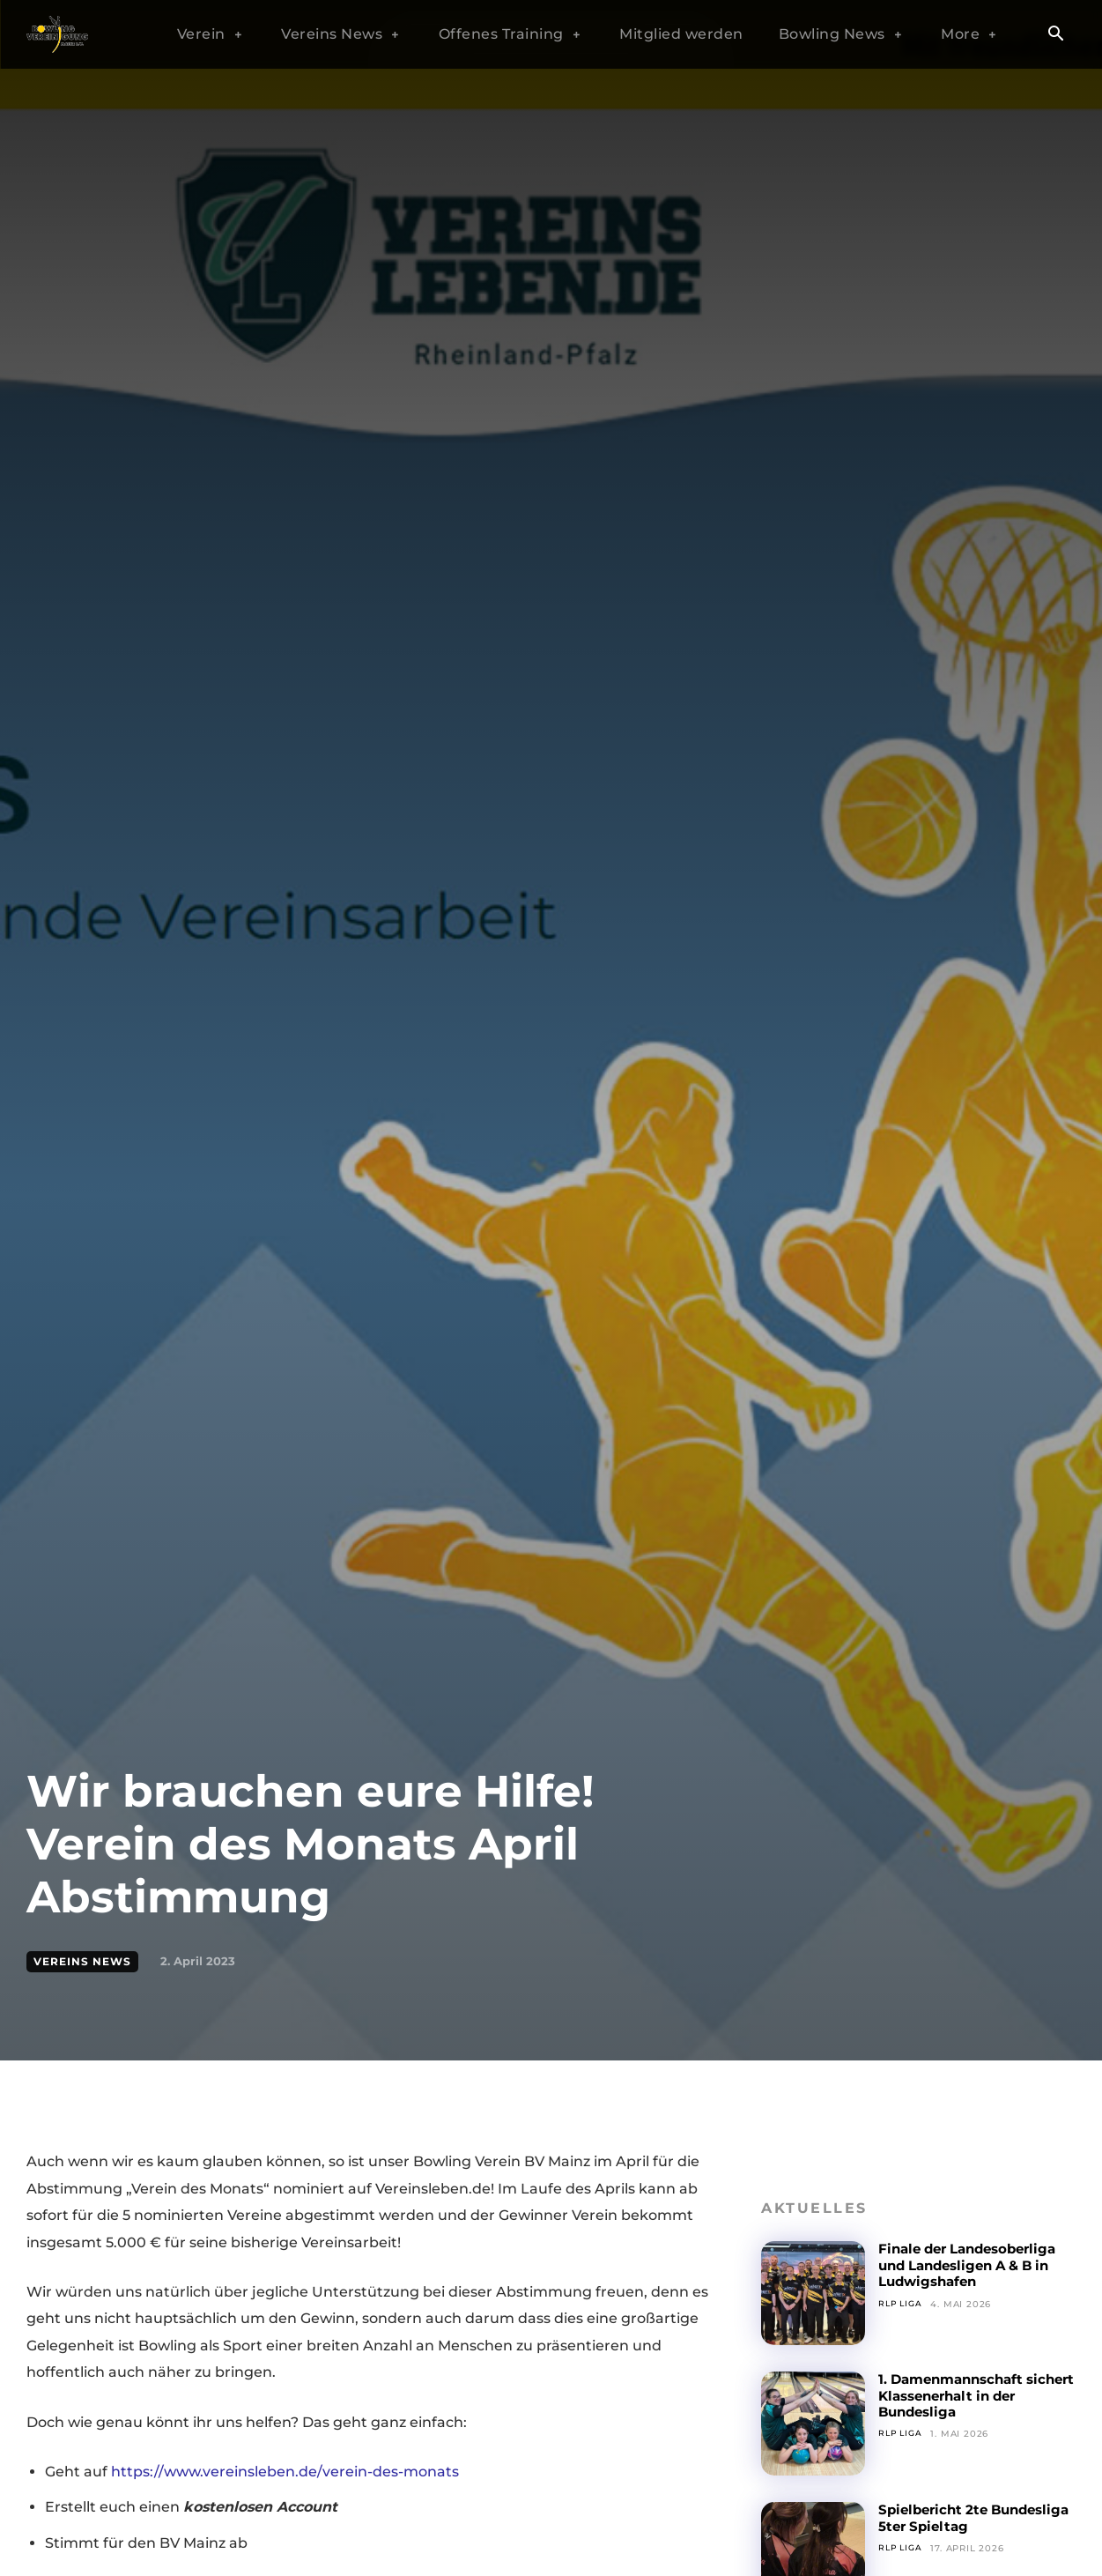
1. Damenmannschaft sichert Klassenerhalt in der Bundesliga (966, 2395)
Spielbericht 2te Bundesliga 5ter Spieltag (970, 2517)
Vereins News (82, 1961)
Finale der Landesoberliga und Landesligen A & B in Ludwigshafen (974, 2265)
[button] (1056, 35)
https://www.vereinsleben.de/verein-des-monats (285, 2471)
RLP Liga (901, 2304)
